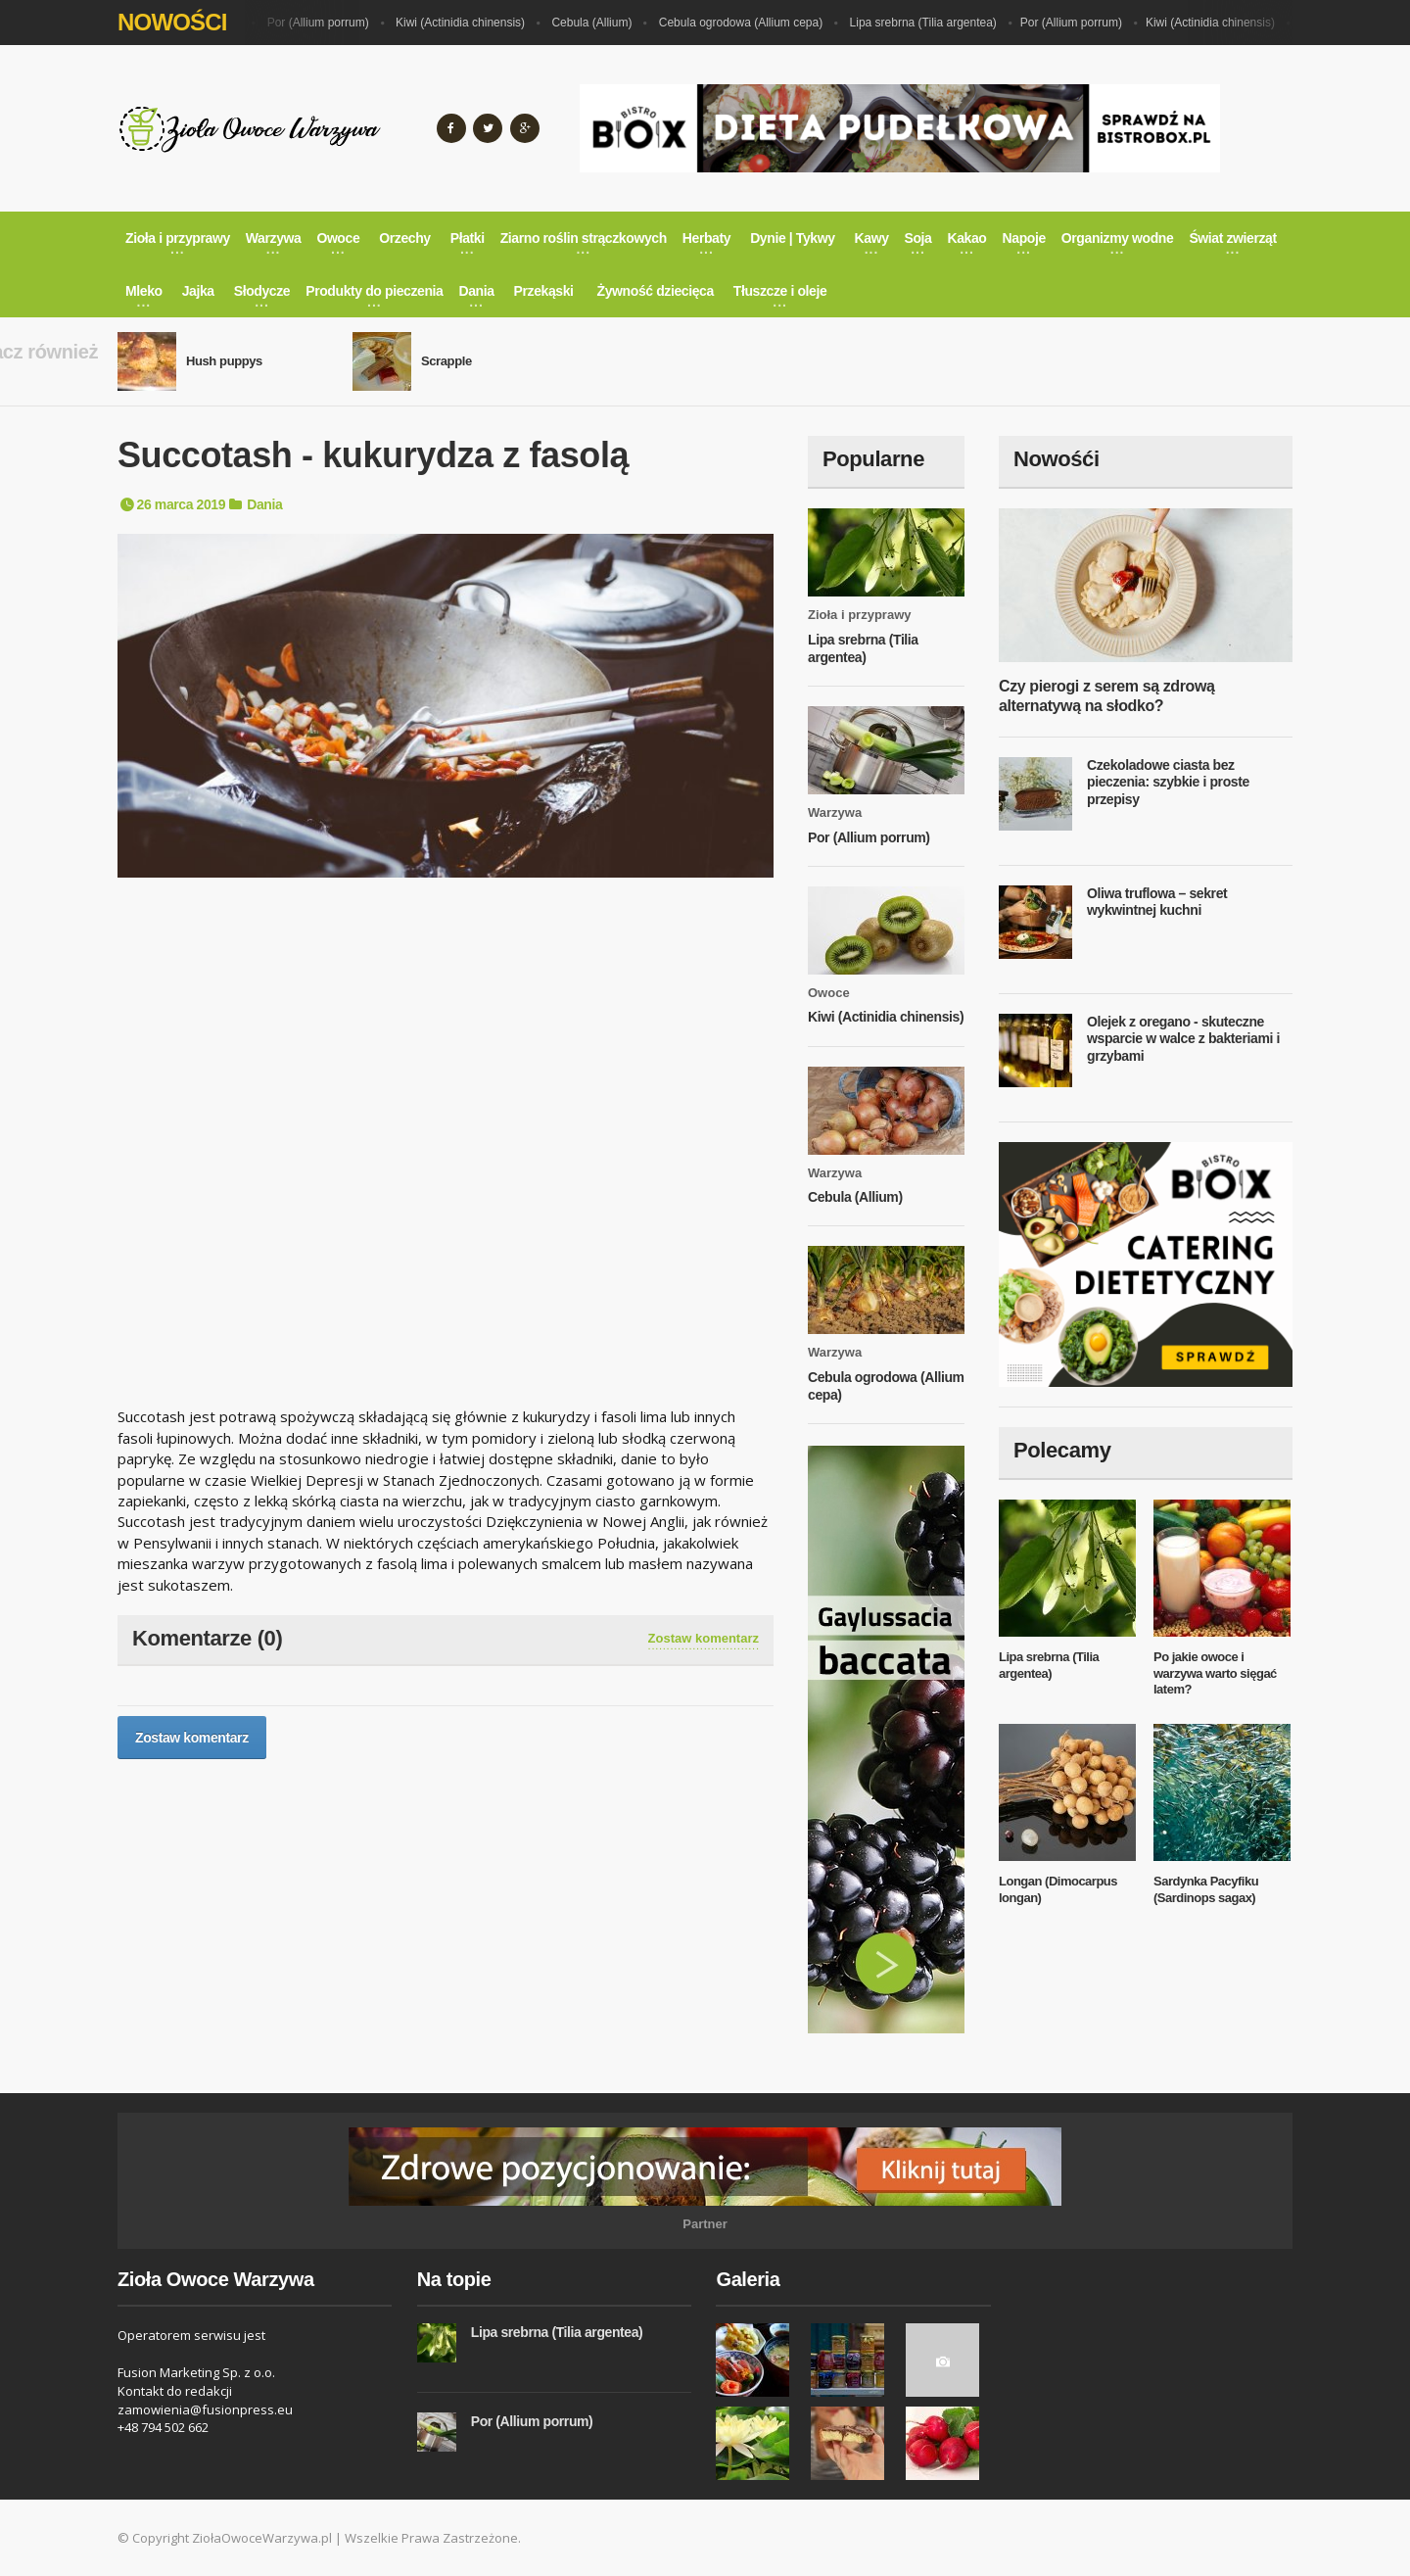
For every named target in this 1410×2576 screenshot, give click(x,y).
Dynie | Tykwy (792, 238)
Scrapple (446, 361)
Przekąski (544, 291)
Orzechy (404, 238)
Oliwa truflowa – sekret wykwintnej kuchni (1157, 902)
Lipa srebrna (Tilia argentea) (931, 22)
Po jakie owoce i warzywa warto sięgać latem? (1215, 1673)
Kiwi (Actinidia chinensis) (468, 22)
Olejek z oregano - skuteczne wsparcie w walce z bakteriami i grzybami (1183, 1039)
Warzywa (835, 812)
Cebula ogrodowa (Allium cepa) (748, 22)
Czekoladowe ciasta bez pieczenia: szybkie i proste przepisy (1168, 782)
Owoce (829, 992)
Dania (264, 504)
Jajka (198, 291)
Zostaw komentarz (703, 1638)
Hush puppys (224, 361)
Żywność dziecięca (655, 291)
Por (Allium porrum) (326, 22)
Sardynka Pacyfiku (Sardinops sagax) (1205, 1889)
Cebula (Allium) (599, 22)
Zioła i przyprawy (859, 614)
